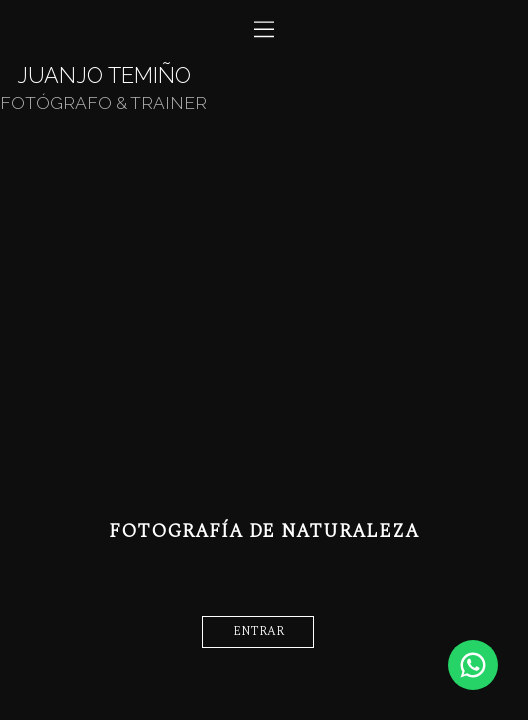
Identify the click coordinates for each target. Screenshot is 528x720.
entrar (258, 631)
